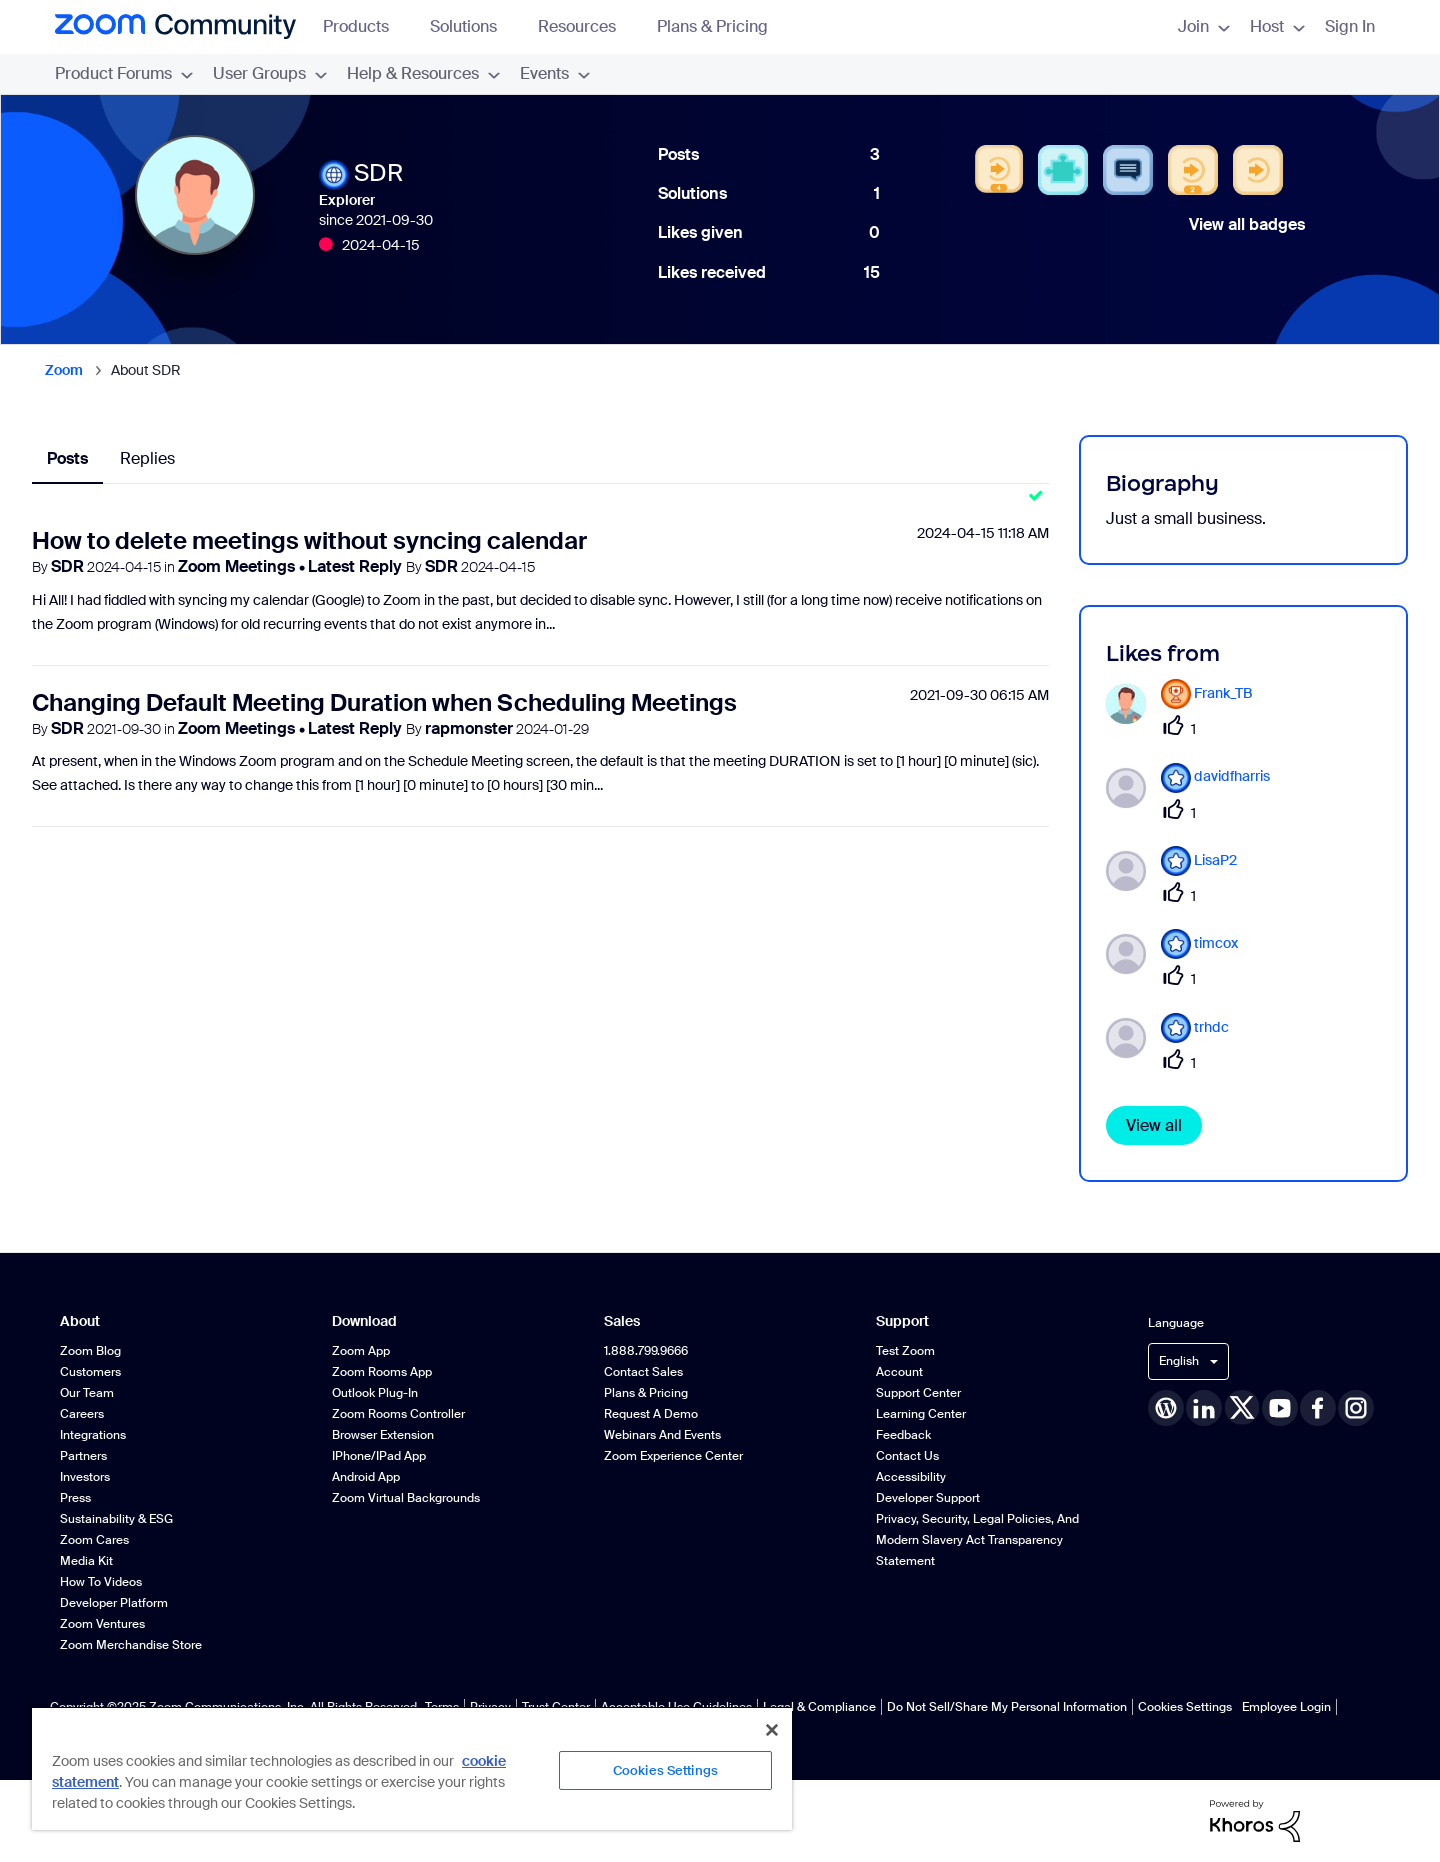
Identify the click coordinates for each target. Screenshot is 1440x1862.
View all (1154, 1125)
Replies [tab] (147, 458)
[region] (412, 1768)
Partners (83, 1456)
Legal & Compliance (819, 1707)
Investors (85, 1477)
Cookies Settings (1185, 1707)
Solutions (473, 26)
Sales (622, 1321)
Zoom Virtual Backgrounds (406, 1498)
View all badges (1247, 224)
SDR (67, 566)
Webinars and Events (662, 1435)
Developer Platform (114, 1603)
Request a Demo (651, 1414)
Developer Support (928, 1498)
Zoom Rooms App (382, 1372)
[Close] (772, 1730)
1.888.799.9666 (646, 1351)
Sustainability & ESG (116, 1519)
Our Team (87, 1393)
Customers (90, 1372)
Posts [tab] (67, 458)
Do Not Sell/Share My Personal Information (1007, 1707)
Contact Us (907, 1456)
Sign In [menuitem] (1350, 26)
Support (902, 1321)
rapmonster (469, 728)
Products (365, 26)
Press (75, 1498)
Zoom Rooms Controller (398, 1414)
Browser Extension (383, 1435)
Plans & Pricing (712, 26)
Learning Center (921, 1414)
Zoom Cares (94, 1540)
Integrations (93, 1435)
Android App (366, 1477)
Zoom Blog (90, 1351)
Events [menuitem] (555, 73)
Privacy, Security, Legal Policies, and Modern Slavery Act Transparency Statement (977, 1540)
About (80, 1321)
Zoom (64, 370)
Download (364, 1321)
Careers (82, 1414)
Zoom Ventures (102, 1624)
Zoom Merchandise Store (131, 1645)
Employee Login (1286, 1707)
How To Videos (101, 1582)
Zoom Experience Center (673, 1456)
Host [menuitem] (1277, 26)
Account (899, 1372)
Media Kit (86, 1561)
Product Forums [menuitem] (124, 73)
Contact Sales (643, 1372)
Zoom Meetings (238, 566)
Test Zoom (905, 1351)
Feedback (903, 1435)
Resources (586, 26)
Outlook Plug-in (375, 1393)
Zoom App (361, 1351)
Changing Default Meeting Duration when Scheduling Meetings (384, 702)
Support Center (918, 1393)
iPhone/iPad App (379, 1456)
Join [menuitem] (1204, 26)
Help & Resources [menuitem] (423, 73)
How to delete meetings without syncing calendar (309, 540)
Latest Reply (357, 566)
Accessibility (911, 1477)
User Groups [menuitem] (270, 73)
